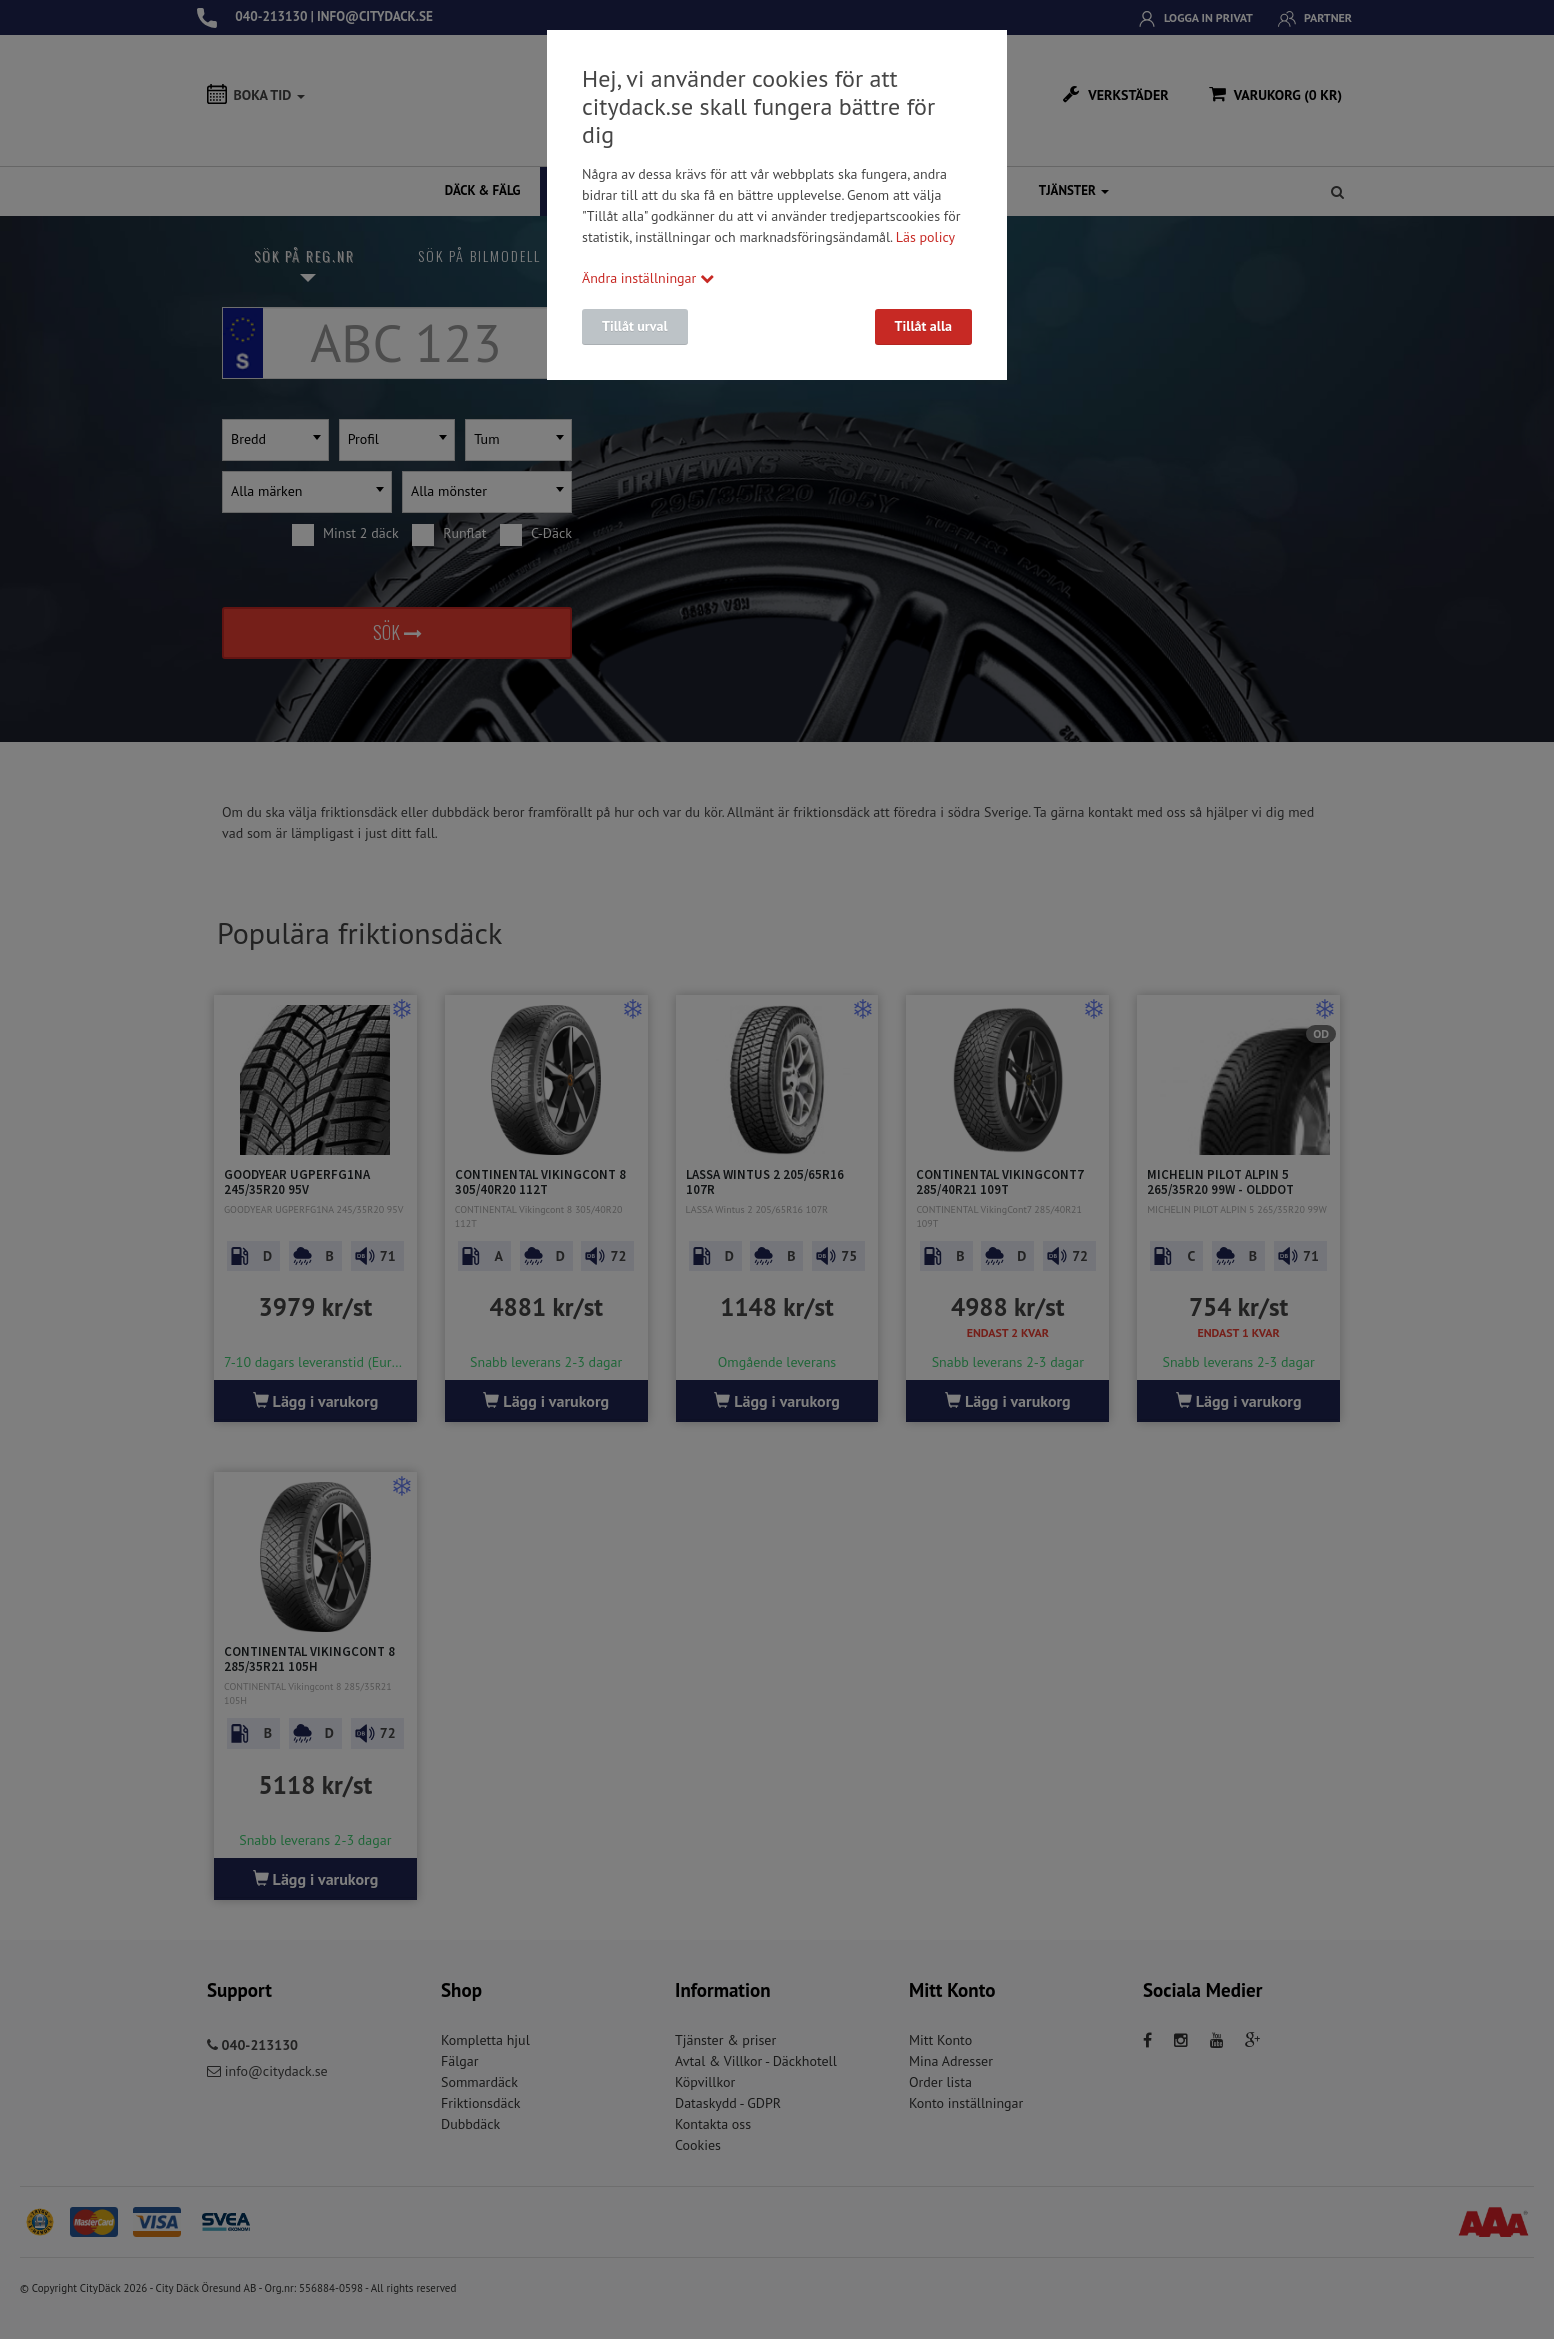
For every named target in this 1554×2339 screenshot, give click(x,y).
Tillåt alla (923, 326)
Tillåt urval (635, 326)
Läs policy (925, 237)
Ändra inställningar (648, 278)
